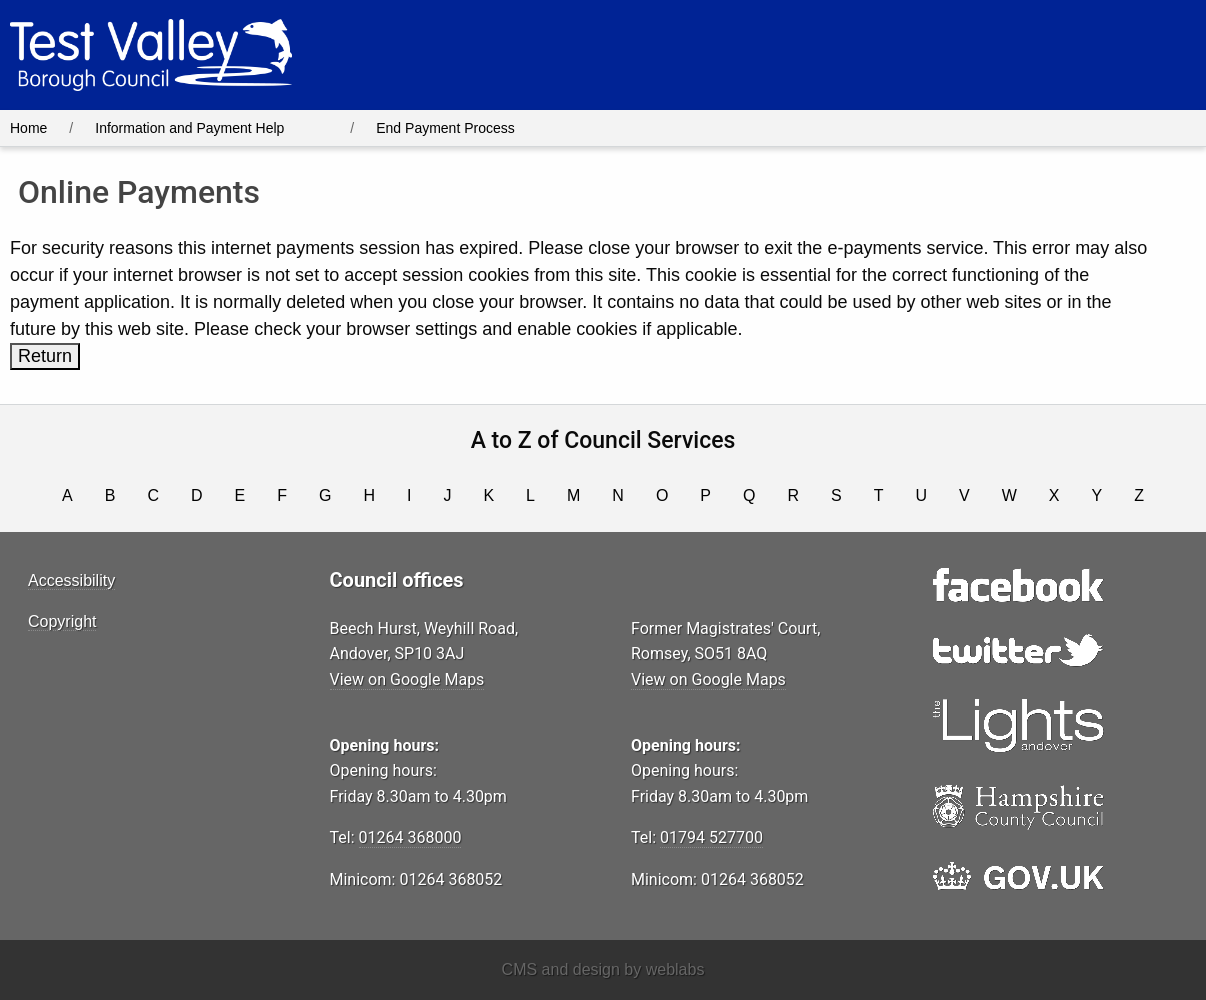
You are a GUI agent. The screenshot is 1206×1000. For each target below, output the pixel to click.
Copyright (62, 621)
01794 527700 (711, 837)
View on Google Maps (407, 679)
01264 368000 (410, 837)
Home (28, 128)
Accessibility (71, 580)
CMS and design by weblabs (603, 969)
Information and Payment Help (189, 128)
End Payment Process (445, 128)
